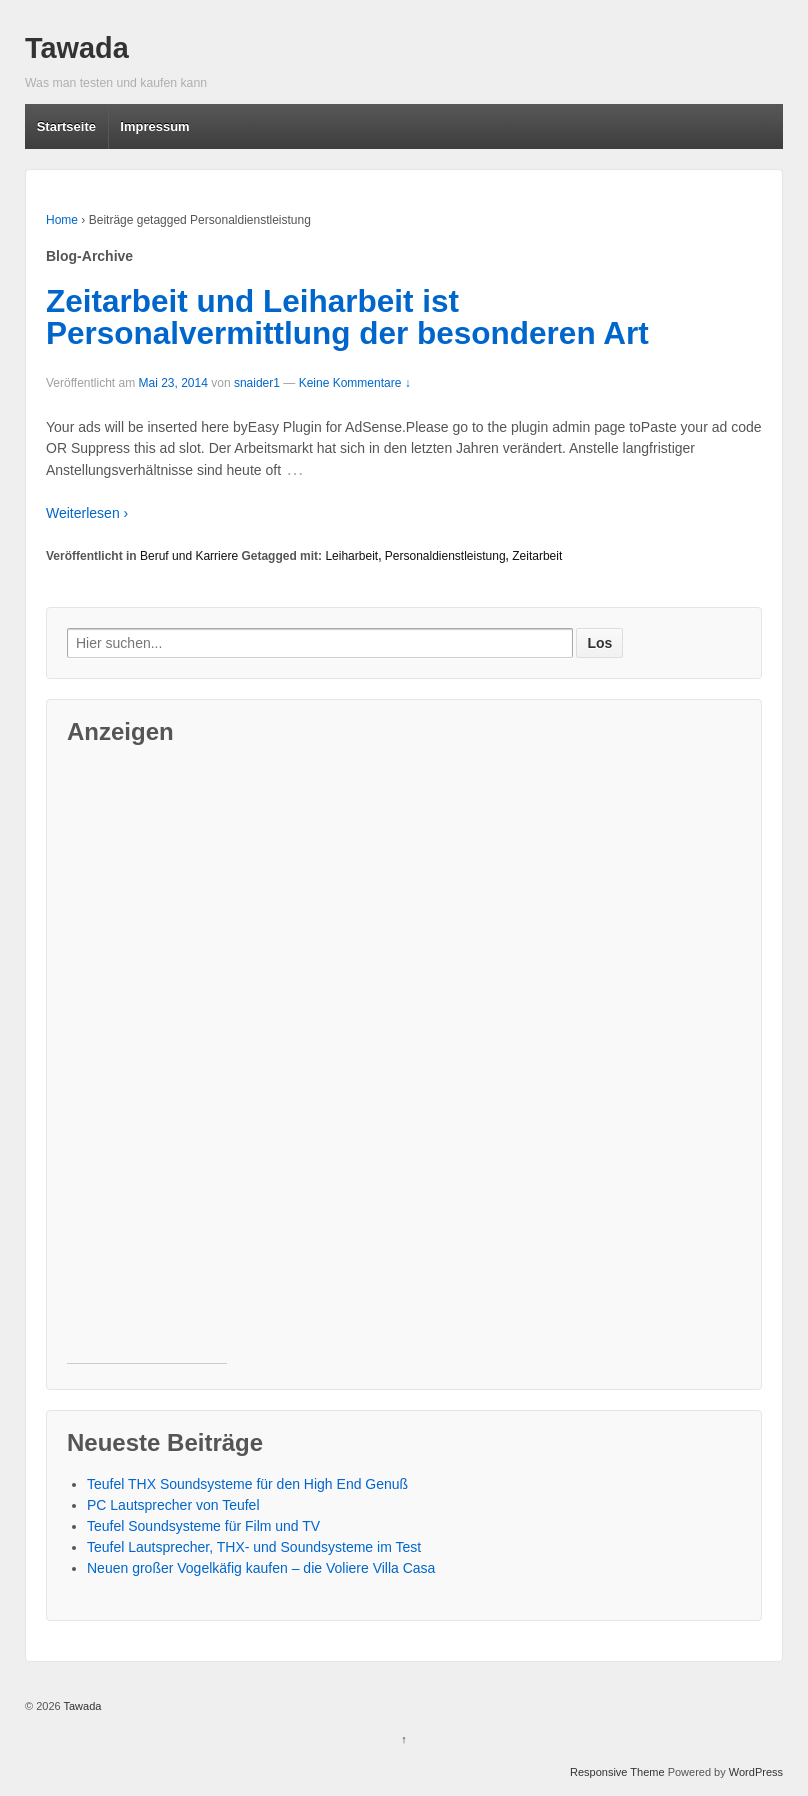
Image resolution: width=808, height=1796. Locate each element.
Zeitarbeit (537, 556)
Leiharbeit (351, 556)
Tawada (77, 48)
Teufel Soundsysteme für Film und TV (203, 1526)
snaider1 (257, 383)
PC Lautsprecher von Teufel (173, 1505)
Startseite (66, 126)
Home (62, 220)
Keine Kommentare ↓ (355, 383)
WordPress (756, 1772)
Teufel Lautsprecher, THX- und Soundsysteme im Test (254, 1547)
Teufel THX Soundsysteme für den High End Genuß (247, 1484)
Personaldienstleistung (445, 556)
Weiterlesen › (87, 513)
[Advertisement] (147, 1063)
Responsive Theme (617, 1772)
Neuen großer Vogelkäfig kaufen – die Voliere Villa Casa (261, 1568)
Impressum (154, 126)
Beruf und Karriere (189, 556)
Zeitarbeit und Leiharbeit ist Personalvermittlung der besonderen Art (347, 317)
